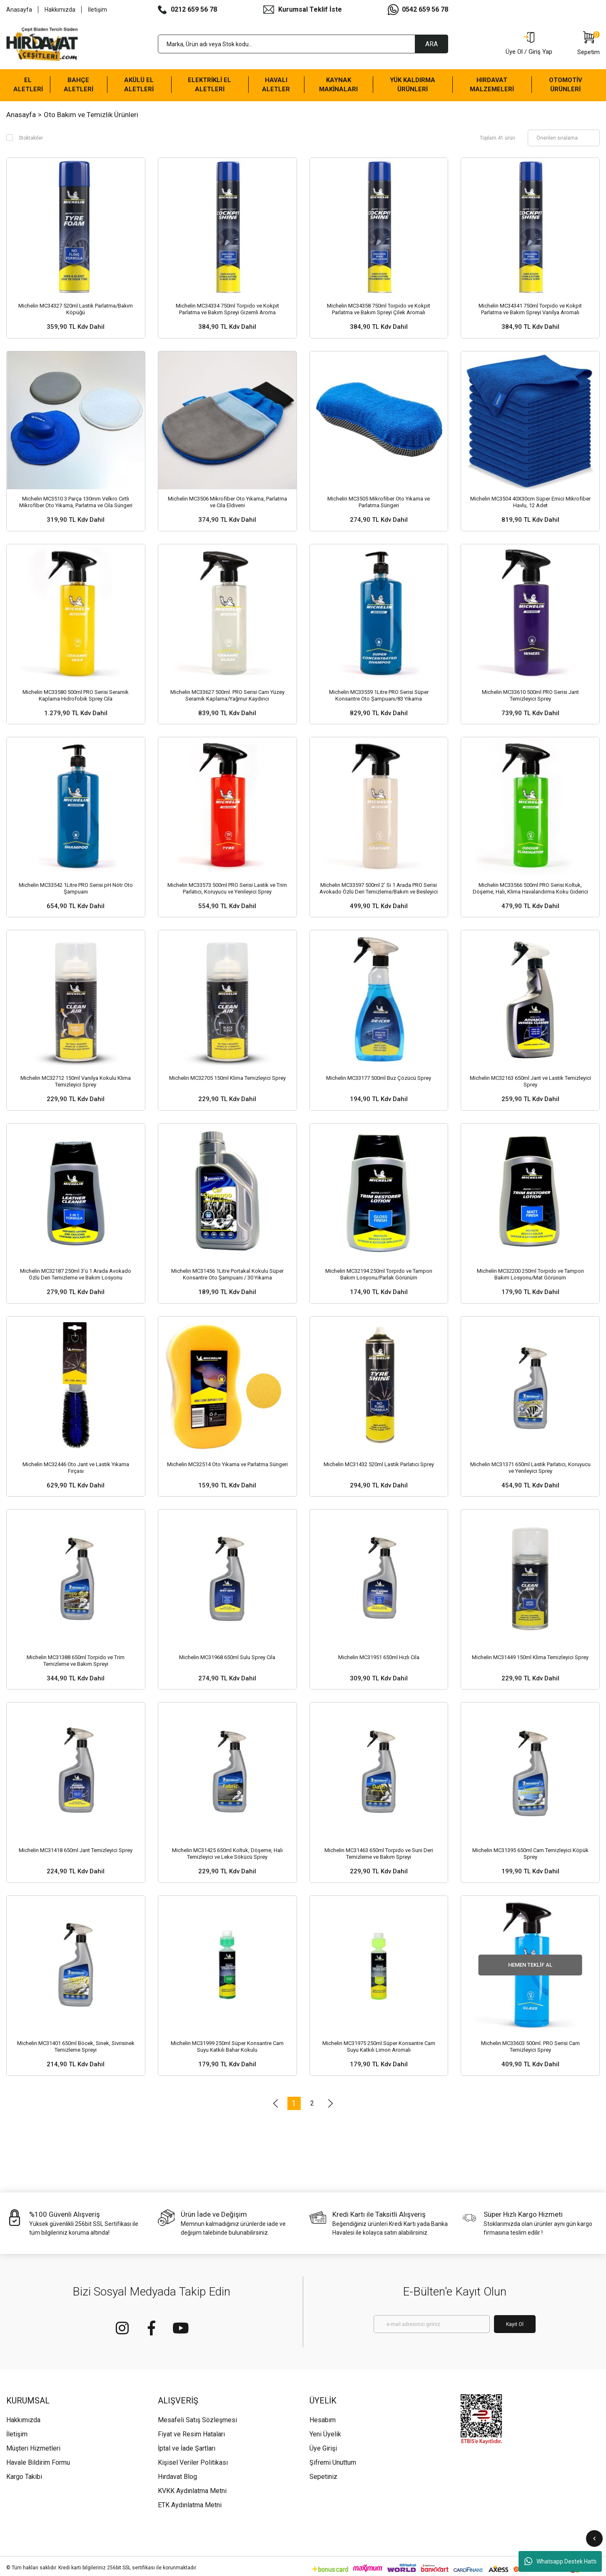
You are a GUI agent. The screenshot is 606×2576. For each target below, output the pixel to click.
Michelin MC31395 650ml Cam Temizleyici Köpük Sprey (530, 1853)
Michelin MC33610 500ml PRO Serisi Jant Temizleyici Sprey (530, 695)
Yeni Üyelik (325, 2434)
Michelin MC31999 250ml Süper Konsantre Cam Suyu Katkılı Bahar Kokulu (227, 2046)
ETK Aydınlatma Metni (190, 2505)
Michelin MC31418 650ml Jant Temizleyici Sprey (75, 1850)
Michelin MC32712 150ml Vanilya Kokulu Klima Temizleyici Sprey (75, 1081)
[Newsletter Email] (432, 2324)
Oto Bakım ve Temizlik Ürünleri (91, 114)
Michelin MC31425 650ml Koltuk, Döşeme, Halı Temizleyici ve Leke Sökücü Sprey (227, 1853)
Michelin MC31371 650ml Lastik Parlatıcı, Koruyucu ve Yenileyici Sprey (530, 1467)
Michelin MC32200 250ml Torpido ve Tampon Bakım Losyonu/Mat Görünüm (530, 1274)
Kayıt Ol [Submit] (515, 2324)
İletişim (97, 9)
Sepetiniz (323, 2477)
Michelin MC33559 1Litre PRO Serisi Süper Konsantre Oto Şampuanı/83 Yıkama (379, 695)
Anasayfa (19, 9)
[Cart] (588, 44)
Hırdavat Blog (177, 2477)
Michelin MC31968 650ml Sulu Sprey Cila (227, 1657)
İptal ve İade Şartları (186, 2448)
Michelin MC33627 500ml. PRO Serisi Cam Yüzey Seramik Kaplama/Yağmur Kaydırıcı (227, 695)
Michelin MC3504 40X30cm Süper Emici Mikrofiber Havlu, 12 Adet (530, 502)
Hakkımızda (60, 9)
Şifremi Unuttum (332, 2462)
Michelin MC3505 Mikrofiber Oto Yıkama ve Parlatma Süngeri (378, 502)
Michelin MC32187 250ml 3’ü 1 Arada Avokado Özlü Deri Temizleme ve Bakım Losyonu (75, 1274)
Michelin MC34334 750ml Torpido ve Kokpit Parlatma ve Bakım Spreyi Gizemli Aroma (227, 309)
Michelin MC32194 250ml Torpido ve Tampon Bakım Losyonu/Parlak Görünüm (378, 1274)
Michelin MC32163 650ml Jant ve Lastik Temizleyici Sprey (530, 1081)
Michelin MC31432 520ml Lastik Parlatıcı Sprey (379, 1464)
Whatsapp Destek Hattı (560, 2561)
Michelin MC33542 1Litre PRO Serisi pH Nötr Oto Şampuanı (76, 888)
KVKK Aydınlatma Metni (192, 2491)
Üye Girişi (323, 2448)
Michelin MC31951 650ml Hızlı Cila (378, 1657)
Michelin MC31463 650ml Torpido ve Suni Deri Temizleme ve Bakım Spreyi (378, 1853)
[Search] (303, 44)
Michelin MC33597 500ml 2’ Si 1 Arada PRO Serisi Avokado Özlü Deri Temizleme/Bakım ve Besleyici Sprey (378, 888)
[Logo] (42, 44)
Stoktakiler (31, 138)
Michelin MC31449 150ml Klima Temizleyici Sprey (530, 1657)
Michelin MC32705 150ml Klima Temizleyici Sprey (227, 1078)
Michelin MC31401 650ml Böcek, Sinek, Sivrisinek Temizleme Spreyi (76, 2046)
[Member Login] (529, 44)
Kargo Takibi (24, 2477)
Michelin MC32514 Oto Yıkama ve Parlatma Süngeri (227, 1464)
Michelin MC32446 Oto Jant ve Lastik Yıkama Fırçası (75, 1467)
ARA (431, 44)
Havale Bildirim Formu (38, 2462)
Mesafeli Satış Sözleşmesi (197, 2420)
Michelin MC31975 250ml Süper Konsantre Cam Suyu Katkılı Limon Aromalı (378, 2046)
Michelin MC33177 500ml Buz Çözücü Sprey (378, 1078)
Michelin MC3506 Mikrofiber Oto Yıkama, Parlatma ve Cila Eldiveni (227, 502)
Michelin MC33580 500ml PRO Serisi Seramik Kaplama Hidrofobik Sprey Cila (75, 695)
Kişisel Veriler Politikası (193, 2462)
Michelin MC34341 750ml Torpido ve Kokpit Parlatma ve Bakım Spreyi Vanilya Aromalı (530, 309)
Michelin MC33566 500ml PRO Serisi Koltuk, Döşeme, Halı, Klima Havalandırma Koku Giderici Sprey (530, 888)
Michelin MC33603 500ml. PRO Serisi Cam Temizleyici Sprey (530, 2046)
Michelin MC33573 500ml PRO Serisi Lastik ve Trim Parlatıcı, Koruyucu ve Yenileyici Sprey (227, 888)
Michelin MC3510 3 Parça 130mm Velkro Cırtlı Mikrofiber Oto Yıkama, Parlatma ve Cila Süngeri (75, 502)
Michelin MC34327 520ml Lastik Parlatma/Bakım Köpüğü (75, 309)
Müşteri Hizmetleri (33, 2448)
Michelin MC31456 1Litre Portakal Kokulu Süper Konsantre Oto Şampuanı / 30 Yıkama (227, 1274)
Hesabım (322, 2420)
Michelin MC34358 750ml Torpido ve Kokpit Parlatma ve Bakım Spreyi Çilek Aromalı (378, 309)
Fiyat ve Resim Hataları (191, 2434)
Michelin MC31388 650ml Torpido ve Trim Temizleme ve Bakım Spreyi (76, 1660)
